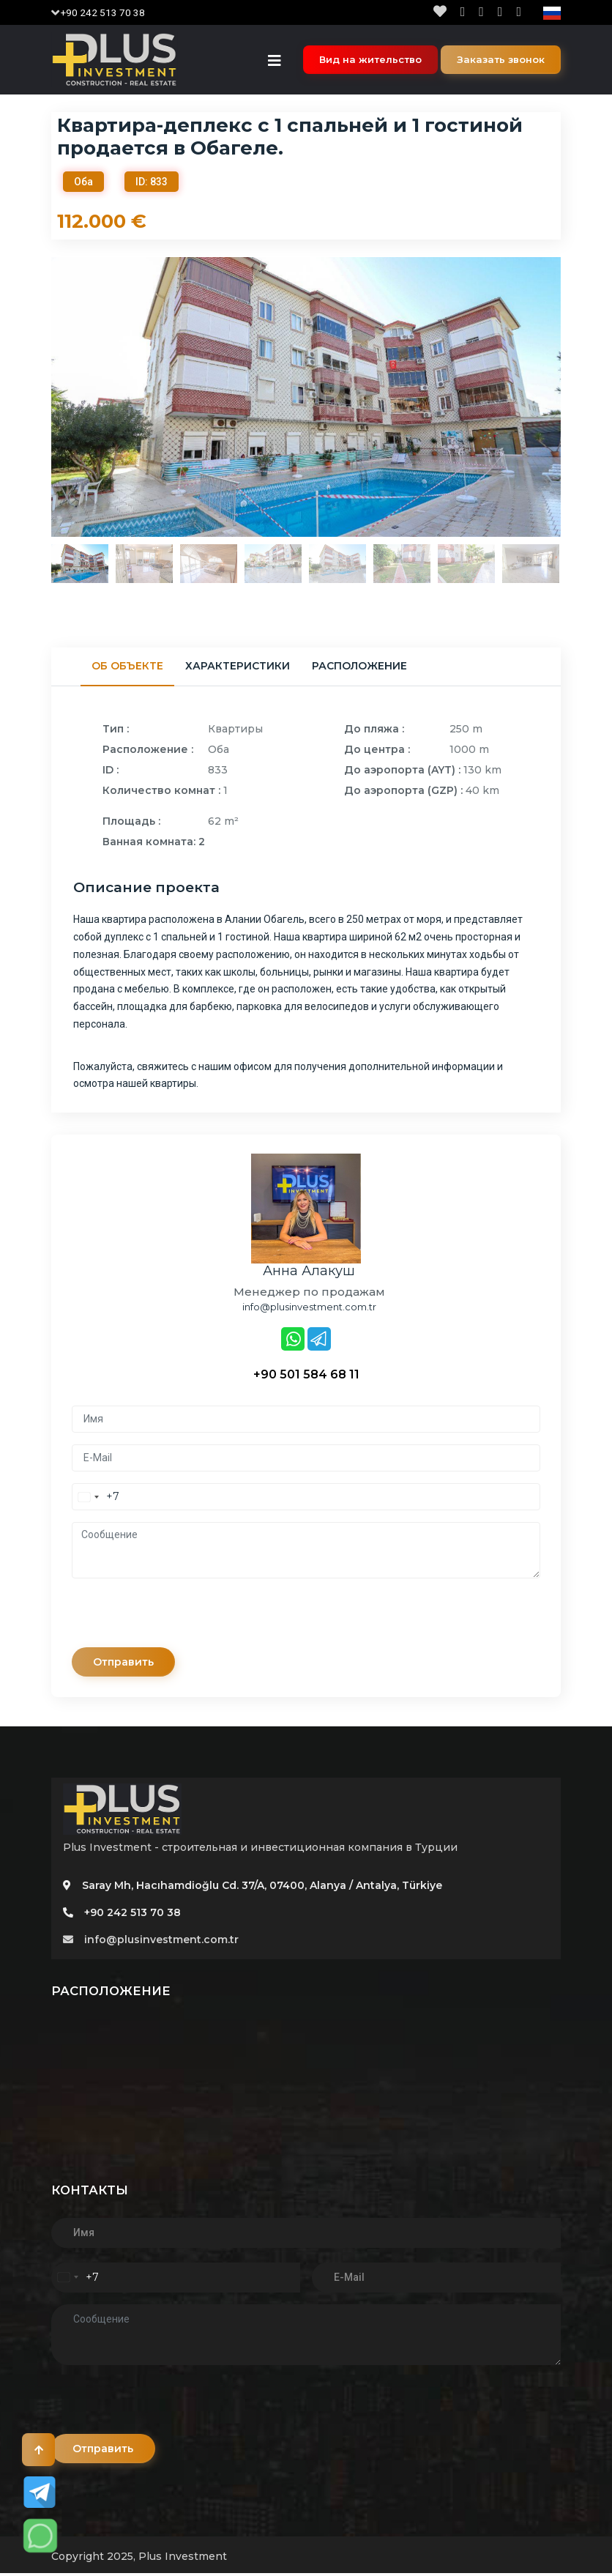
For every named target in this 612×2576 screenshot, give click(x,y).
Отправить (127, 1663)
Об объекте (127, 665)
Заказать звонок (501, 59)
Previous (40, 397)
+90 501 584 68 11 (306, 1376)
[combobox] (97, 1498)
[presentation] (184, 1620)
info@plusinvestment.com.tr (151, 1942)
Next (571, 397)
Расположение (359, 665)
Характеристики (237, 665)
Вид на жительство (370, 59)
